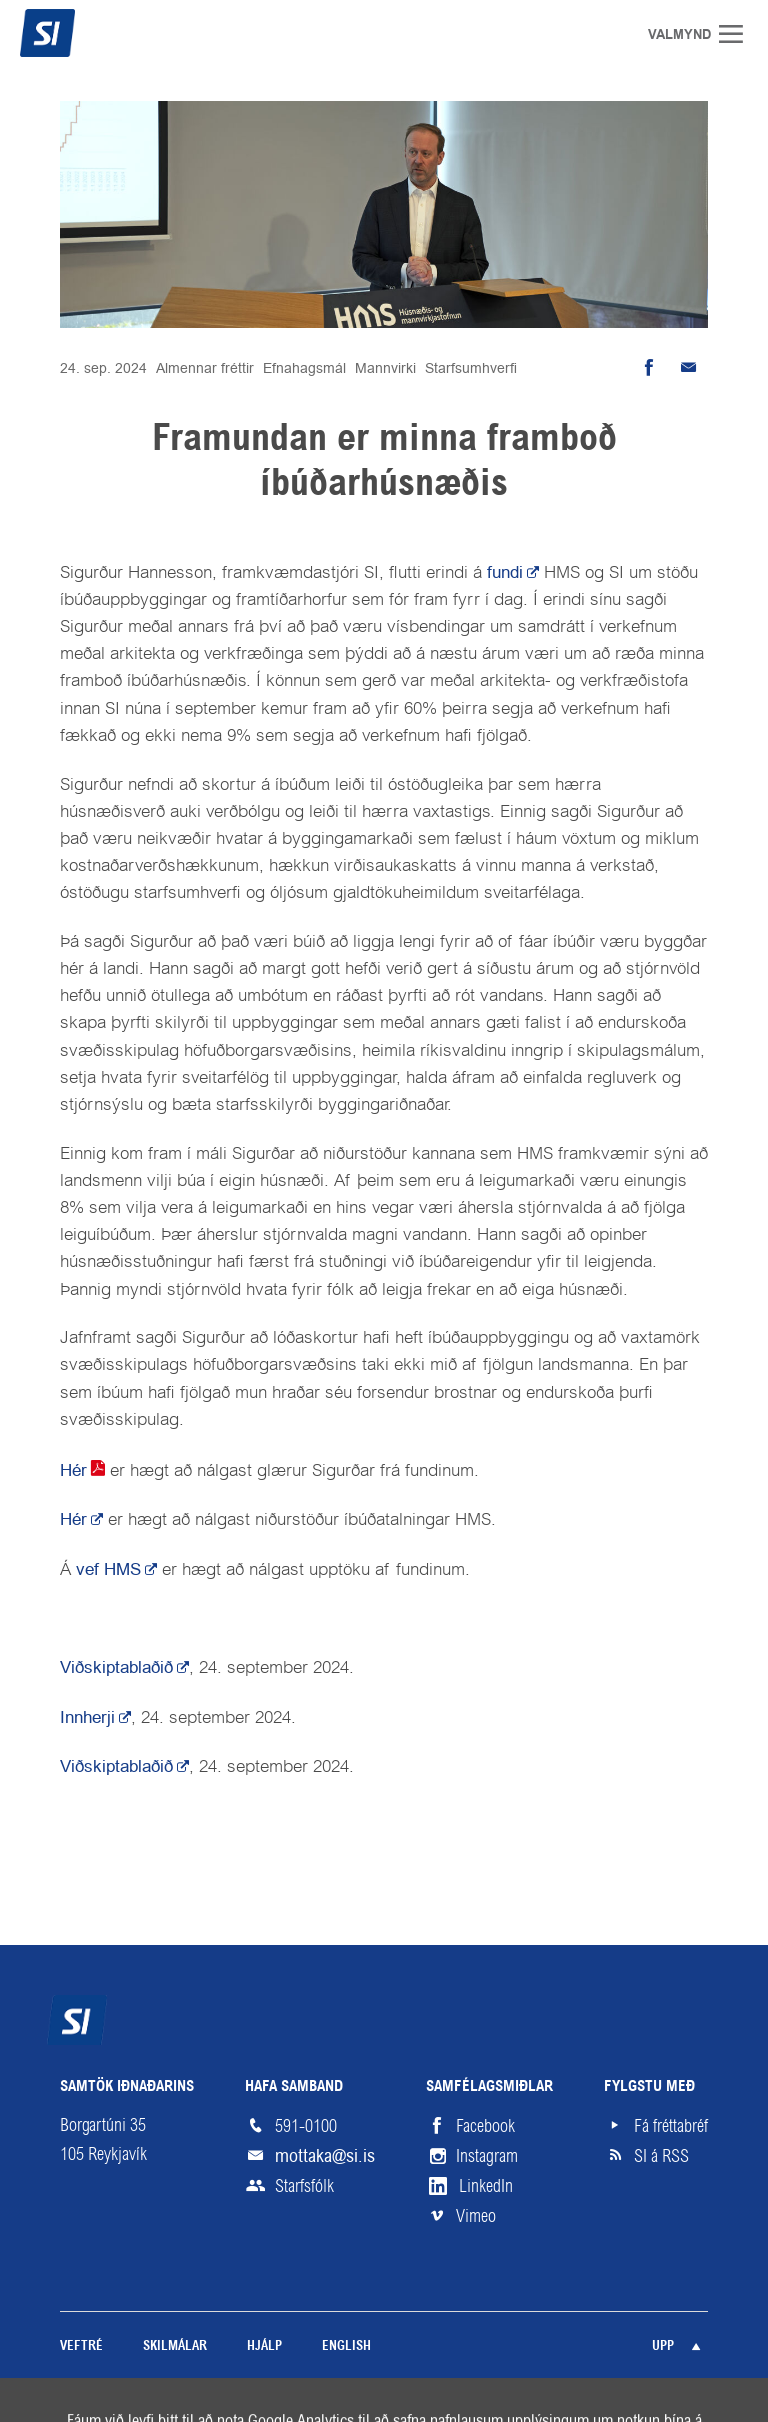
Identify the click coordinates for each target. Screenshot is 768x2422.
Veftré (81, 2346)
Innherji (87, 1717)
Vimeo (476, 2216)
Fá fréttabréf (671, 2126)
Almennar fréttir (205, 368)
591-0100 (306, 2126)
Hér (73, 1470)
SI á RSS (661, 2156)
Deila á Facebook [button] (648, 368)
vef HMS (108, 1569)
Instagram (487, 2156)
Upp (663, 2346)
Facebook (485, 2126)
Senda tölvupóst (688, 368)
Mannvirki (385, 368)
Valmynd (738, 34)
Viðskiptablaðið (116, 1667)
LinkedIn (486, 2186)
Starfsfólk (304, 2186)
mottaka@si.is (325, 2155)
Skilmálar (175, 2346)
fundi (505, 572)
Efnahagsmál (304, 368)
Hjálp (264, 2346)
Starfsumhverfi (471, 368)
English (346, 2346)
